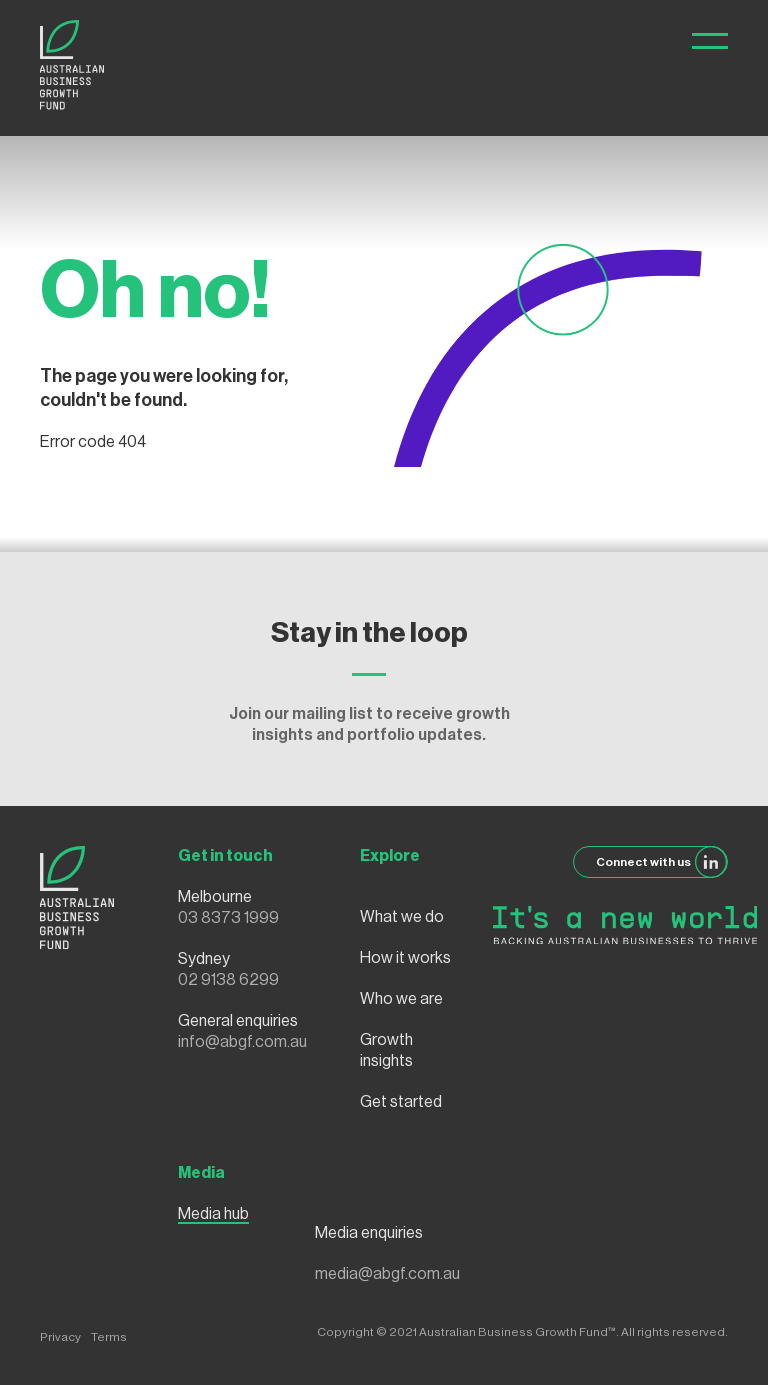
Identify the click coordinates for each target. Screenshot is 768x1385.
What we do (402, 917)
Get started (401, 1102)
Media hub (213, 1214)
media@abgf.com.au (387, 1274)
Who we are (401, 999)
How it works (405, 958)
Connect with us (662, 862)
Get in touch (225, 856)
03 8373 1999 (228, 918)
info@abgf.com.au (242, 1042)
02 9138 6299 (228, 980)
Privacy (60, 1337)
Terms (109, 1337)
